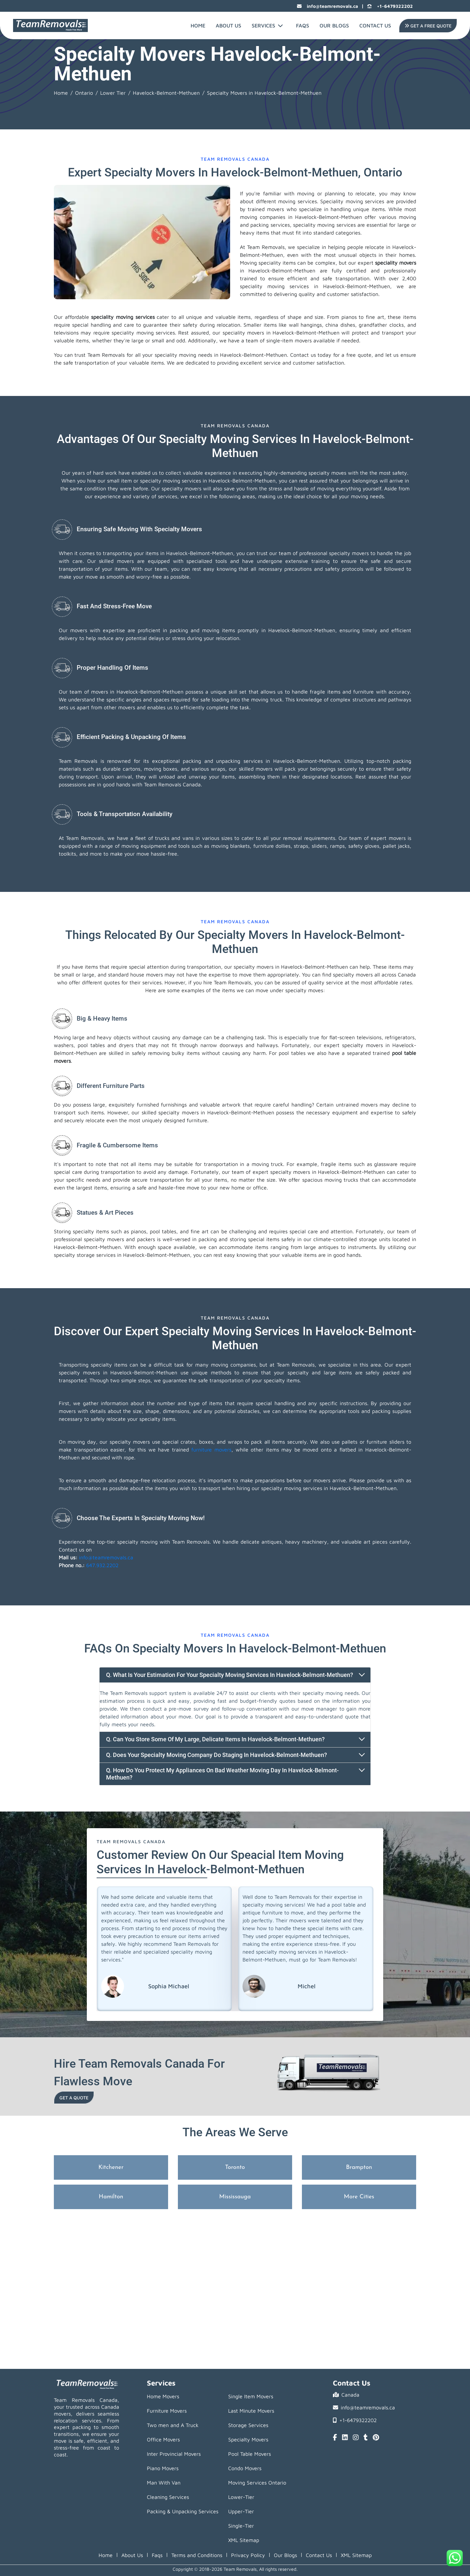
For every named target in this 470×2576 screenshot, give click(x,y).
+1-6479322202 (390, 6)
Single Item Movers (250, 2396)
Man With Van (163, 2483)
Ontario (84, 93)
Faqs (157, 2555)
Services (267, 25)
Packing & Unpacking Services (182, 2511)
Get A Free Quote (427, 25)
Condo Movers (244, 2468)
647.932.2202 (102, 1565)
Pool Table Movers (249, 2454)
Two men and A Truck (172, 2425)
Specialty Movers (248, 2439)
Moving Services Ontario (257, 2483)
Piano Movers (163, 2468)
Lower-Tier (241, 2497)
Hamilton (111, 2197)
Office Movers (163, 2439)
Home (198, 25)
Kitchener (111, 2167)
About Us (228, 25)
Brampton (359, 2167)
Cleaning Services (168, 2497)
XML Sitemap (243, 2540)
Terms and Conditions (196, 2555)
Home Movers (163, 2396)
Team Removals (78, 761)
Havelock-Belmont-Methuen (166, 93)
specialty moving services (170, 481)
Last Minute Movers (251, 2411)
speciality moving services (122, 317)
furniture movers (211, 1449)
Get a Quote (73, 2097)
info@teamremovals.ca (327, 6)
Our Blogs (334, 25)
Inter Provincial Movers (174, 2454)
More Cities (359, 2197)
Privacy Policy (248, 2555)
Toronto (235, 2167)
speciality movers (395, 263)
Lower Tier (113, 93)
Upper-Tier (241, 2511)
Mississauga (235, 2197)
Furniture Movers (167, 2411)
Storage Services (248, 2425)
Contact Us (375, 25)
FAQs (302, 25)
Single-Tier (241, 2526)
